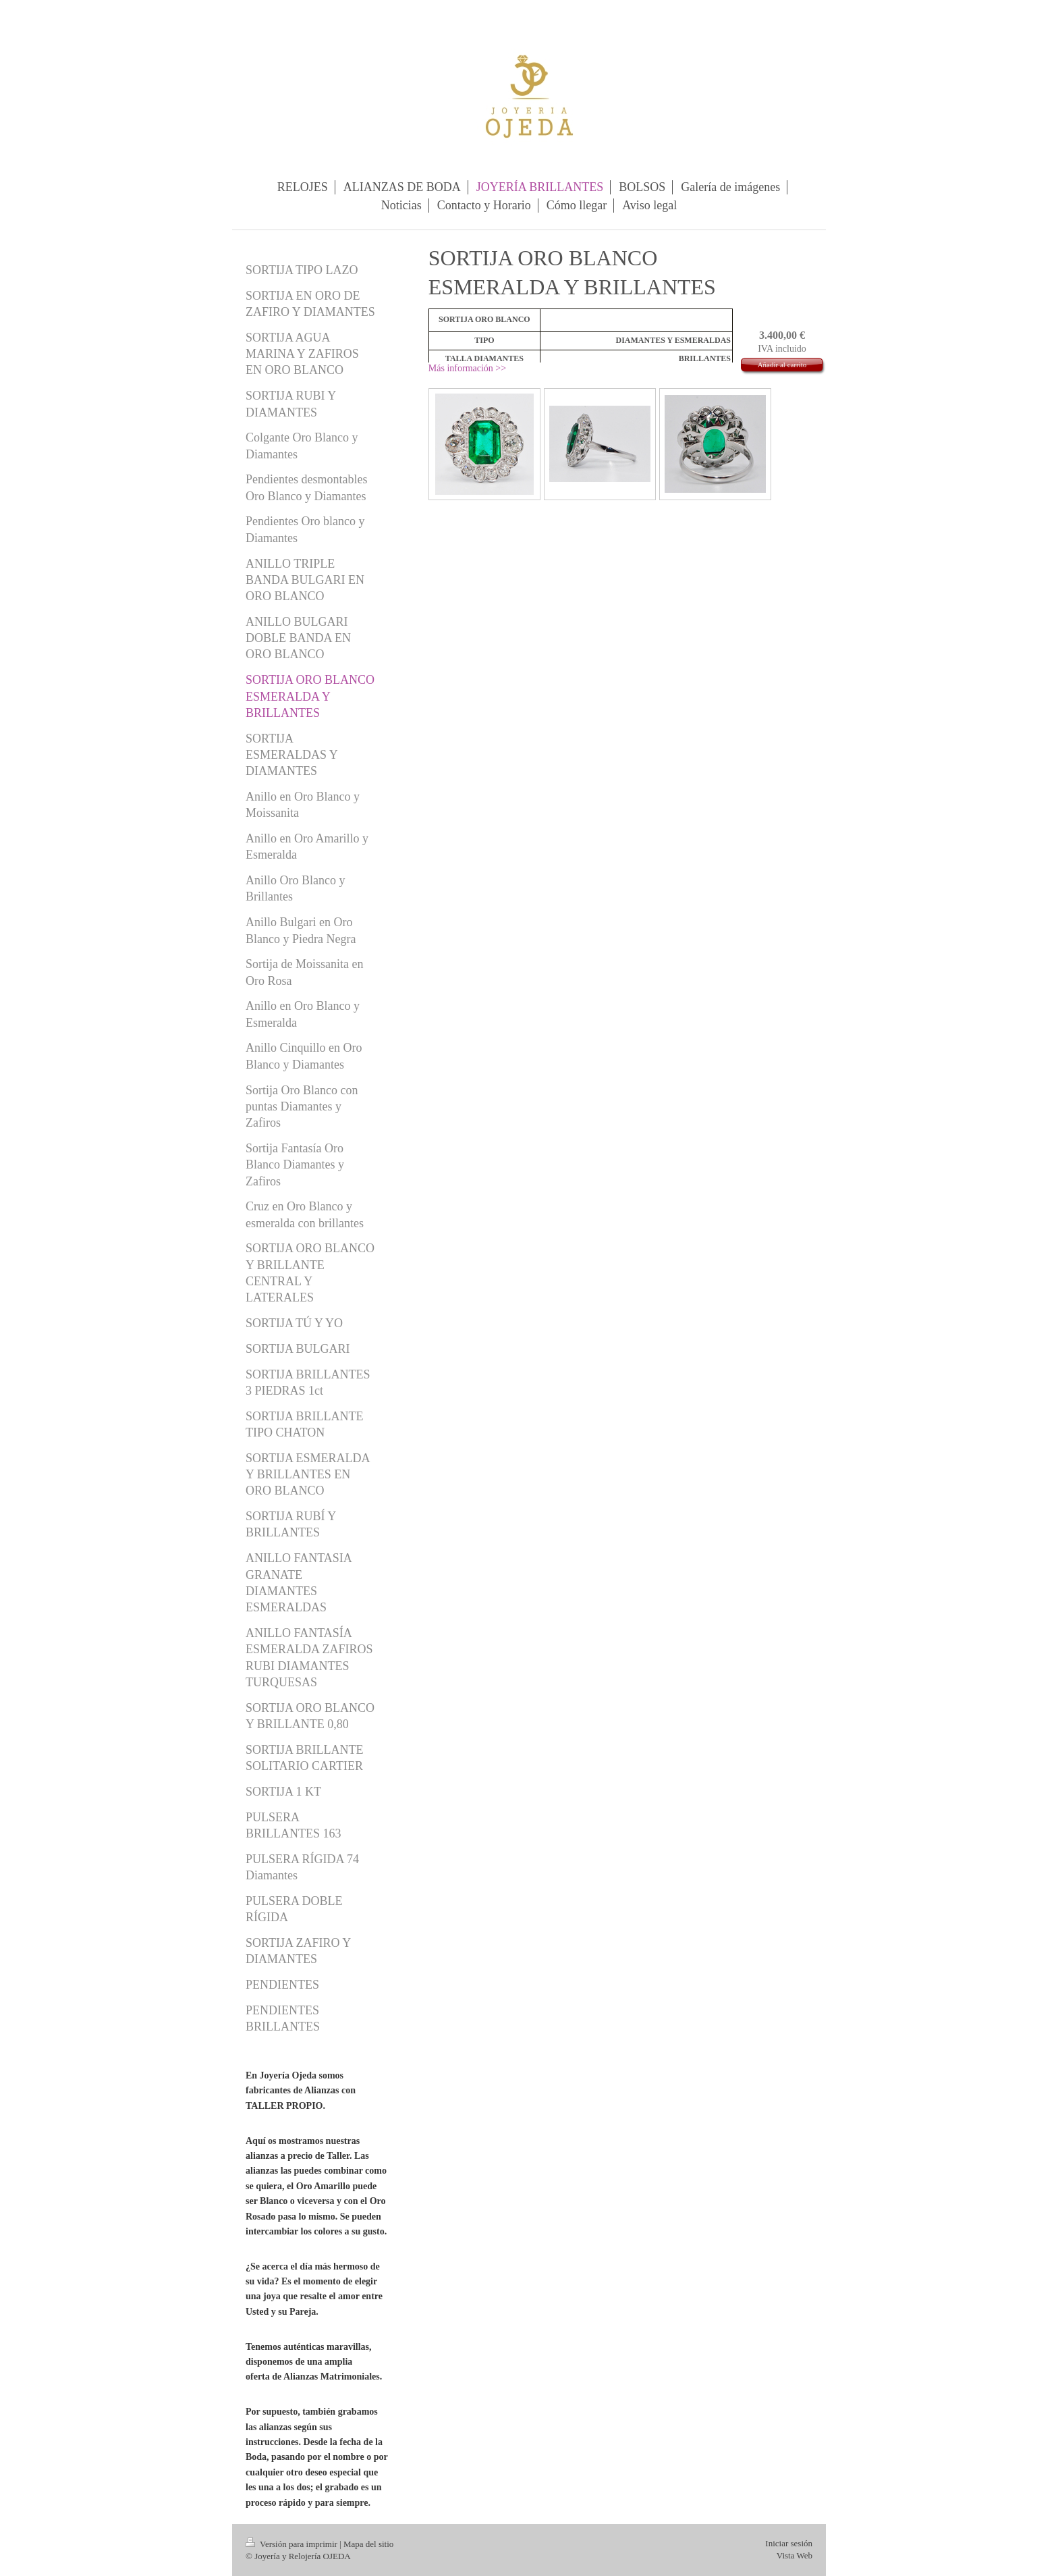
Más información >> (467, 368)
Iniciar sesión (788, 2543)
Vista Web (794, 2555)
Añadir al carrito (782, 364)
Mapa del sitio (368, 2544)
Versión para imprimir (292, 2544)
